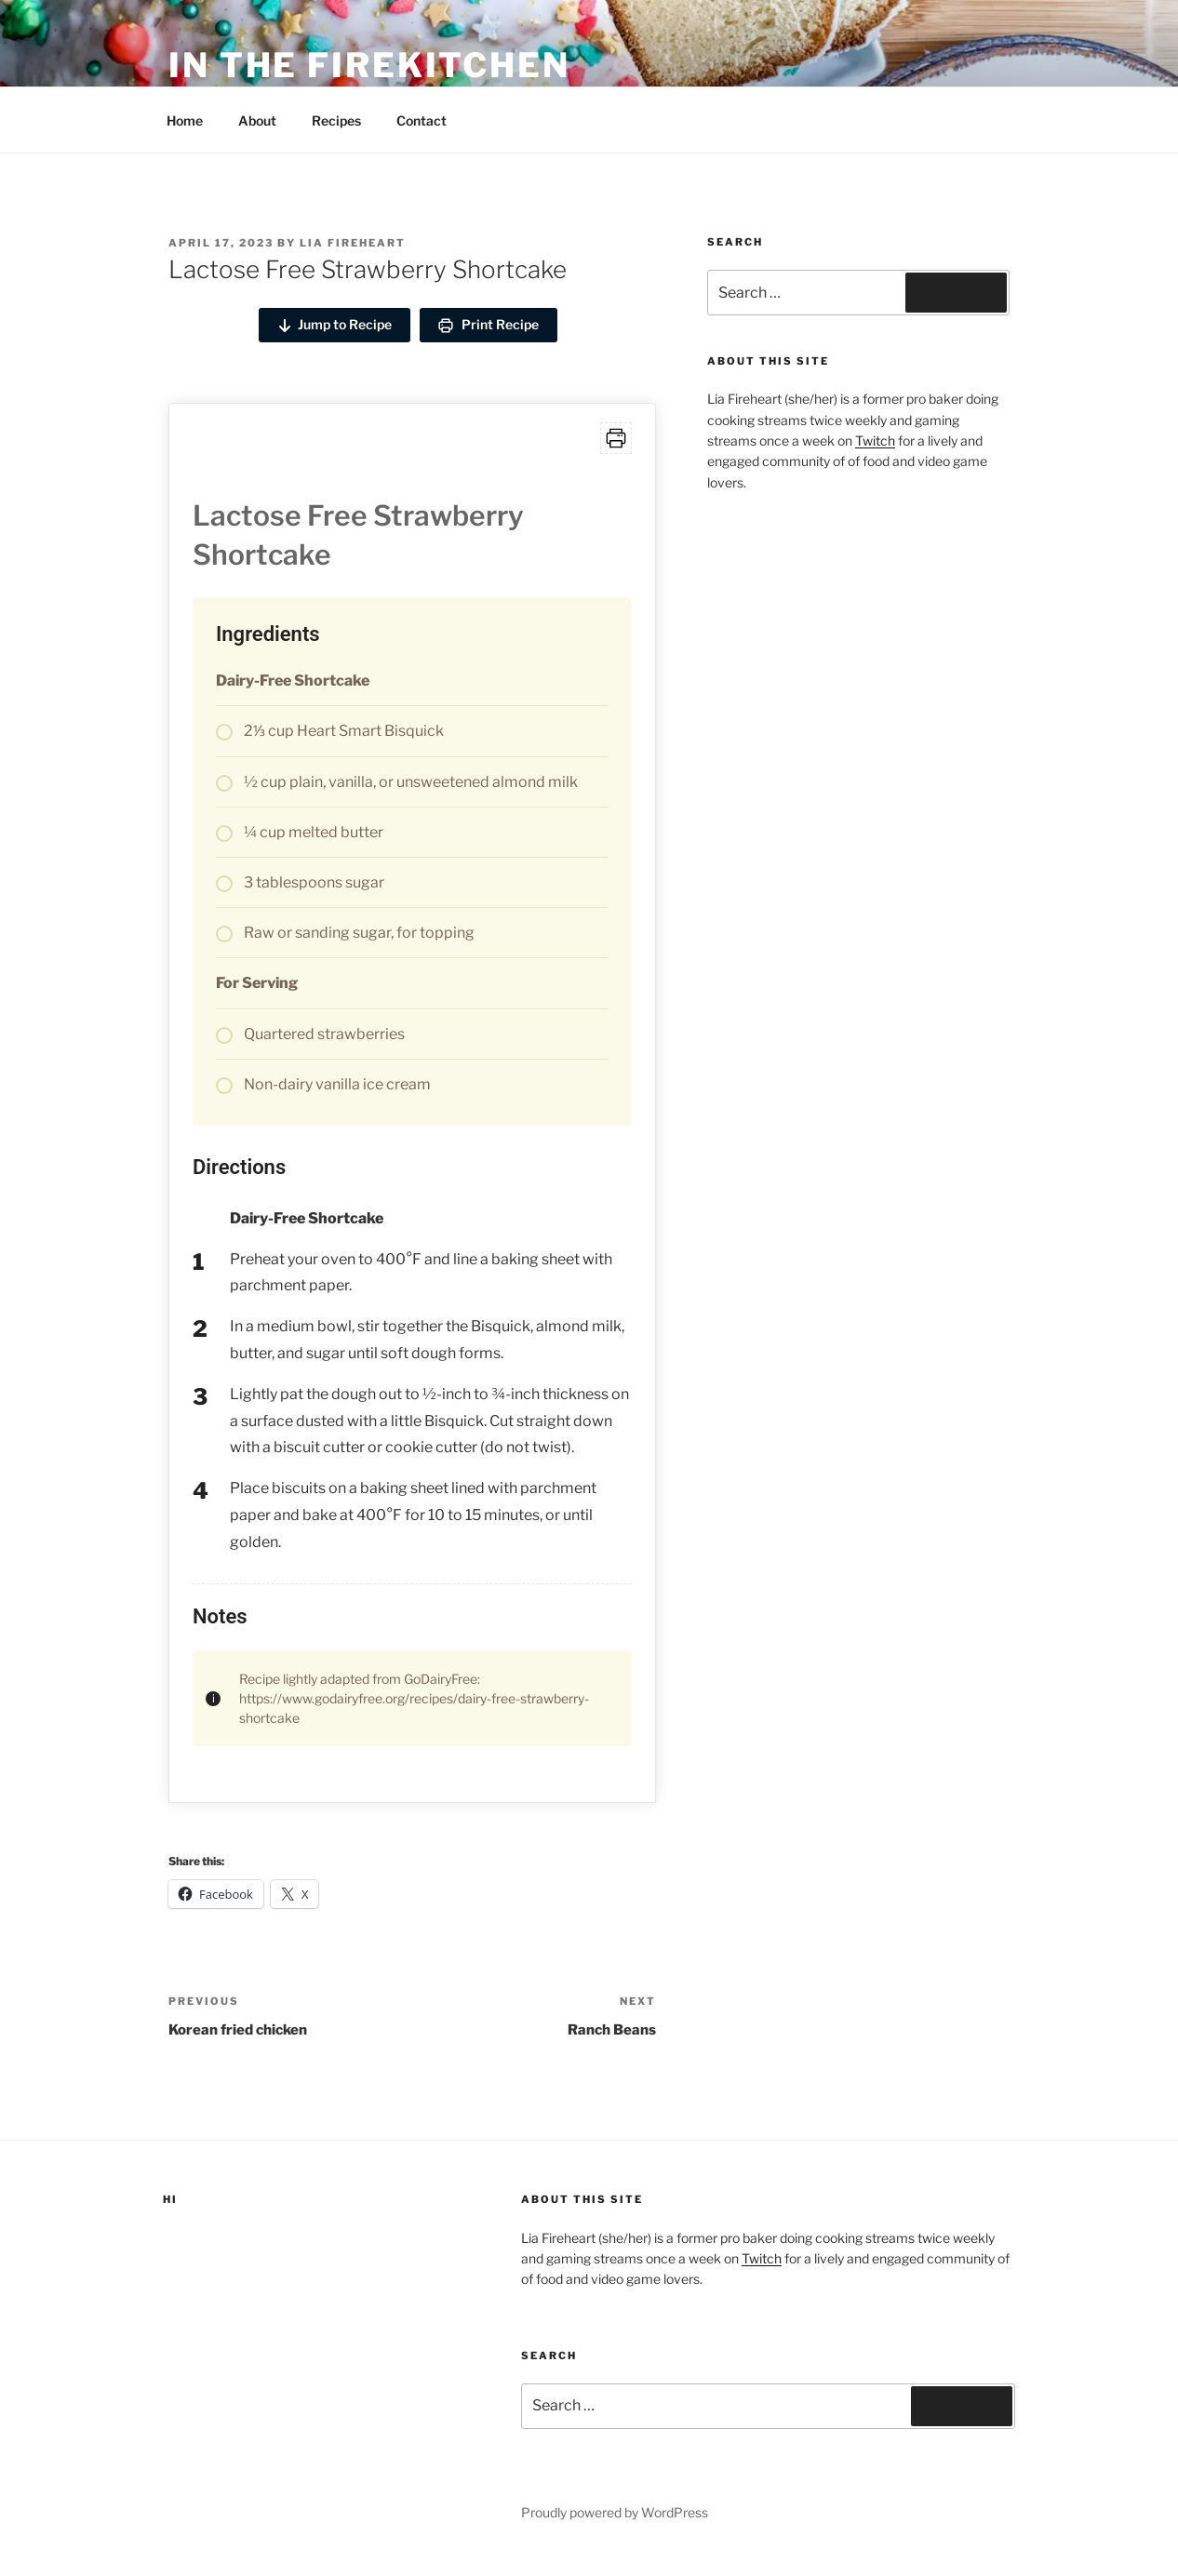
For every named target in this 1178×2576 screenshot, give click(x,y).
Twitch (875, 440)
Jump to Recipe (334, 324)
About (257, 120)
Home (185, 120)
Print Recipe (488, 324)
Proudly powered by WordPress (614, 2512)
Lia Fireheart (353, 242)
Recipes (336, 120)
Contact (421, 120)
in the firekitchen (369, 65)
